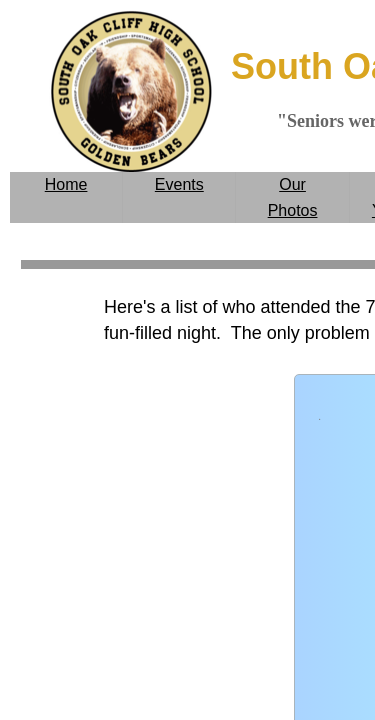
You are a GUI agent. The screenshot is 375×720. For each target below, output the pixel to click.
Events (179, 184)
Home (66, 184)
